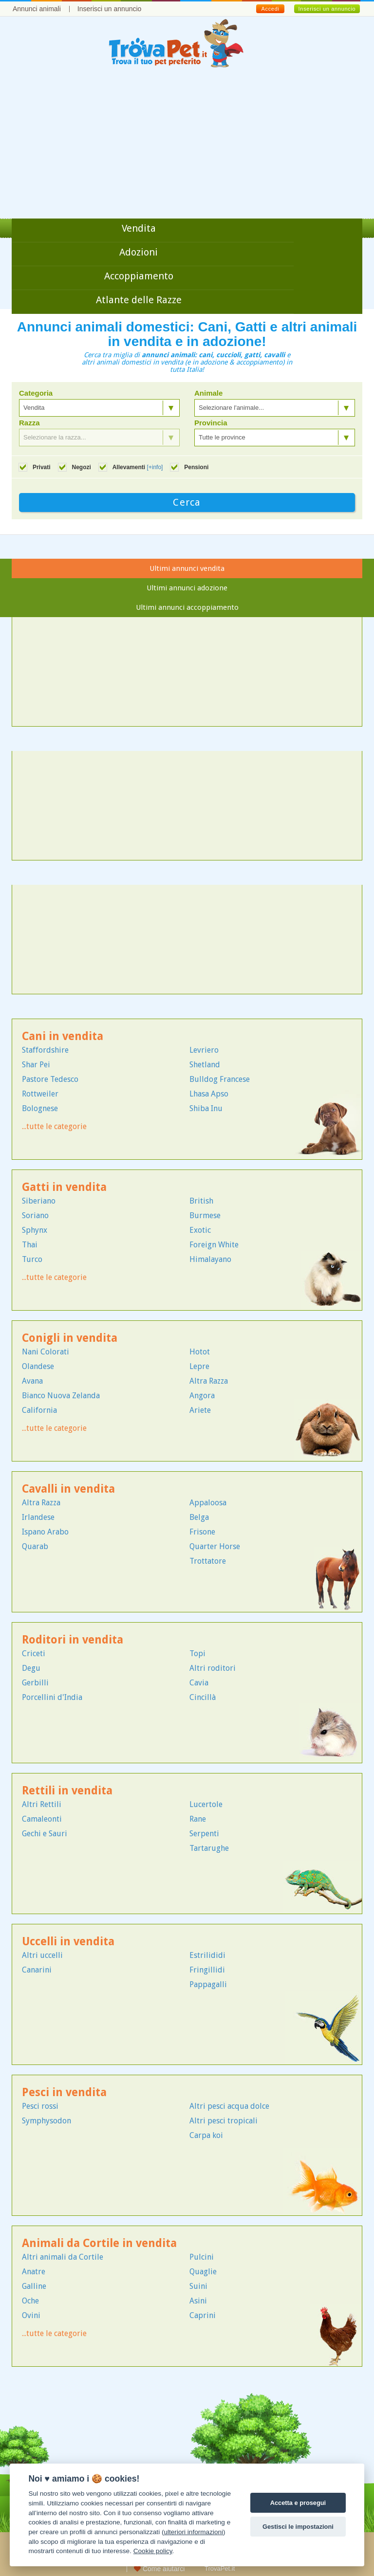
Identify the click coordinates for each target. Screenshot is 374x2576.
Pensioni (196, 467)
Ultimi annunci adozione (187, 588)
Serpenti (204, 1833)
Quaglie (203, 2271)
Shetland (204, 1064)
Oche (30, 2300)
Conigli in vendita (69, 1338)
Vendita (139, 228)
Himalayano (210, 1259)
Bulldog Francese (219, 1079)
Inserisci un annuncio (109, 9)
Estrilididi (207, 1955)
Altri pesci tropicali (223, 2120)
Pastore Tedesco (50, 1079)
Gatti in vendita (64, 1187)
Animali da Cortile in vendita (99, 2243)
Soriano (35, 1215)
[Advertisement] (187, 145)
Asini (198, 2300)
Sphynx (34, 1230)
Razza (29, 423)
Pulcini (201, 2257)
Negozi (81, 467)
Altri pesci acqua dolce (229, 2106)
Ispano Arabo (45, 1531)
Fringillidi (207, 1969)
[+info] (155, 467)
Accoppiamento (138, 276)
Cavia (198, 1682)
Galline (34, 2286)
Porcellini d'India (52, 1697)
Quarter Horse (214, 1546)
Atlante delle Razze (139, 300)
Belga (199, 1517)
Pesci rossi (40, 2106)
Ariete (200, 1410)
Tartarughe (209, 1848)
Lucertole (206, 1804)
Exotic (200, 1230)
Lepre (199, 1366)
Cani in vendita (62, 1036)
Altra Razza (208, 1381)
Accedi (270, 9)
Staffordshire (45, 1050)
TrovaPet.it (220, 2568)
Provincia (210, 423)
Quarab (35, 1546)
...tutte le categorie (54, 1126)
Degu (31, 1668)
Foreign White (214, 1244)
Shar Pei (36, 1064)
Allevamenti (137, 467)
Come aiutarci (159, 2569)
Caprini (202, 2315)
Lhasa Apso (208, 1093)
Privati (42, 467)
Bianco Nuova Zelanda (61, 1395)
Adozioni (138, 252)
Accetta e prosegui (298, 2502)
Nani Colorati (45, 1351)
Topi (197, 1653)
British (201, 1201)
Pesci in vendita (64, 2092)
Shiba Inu (206, 1108)
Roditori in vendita (72, 1639)
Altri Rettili (41, 1804)
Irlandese (38, 1517)
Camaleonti (42, 1819)
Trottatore (207, 1561)
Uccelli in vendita (68, 1941)
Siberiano (39, 1201)
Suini (198, 2286)
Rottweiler (40, 1093)
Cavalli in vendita (68, 1489)
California (39, 1410)
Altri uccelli (42, 1955)
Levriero (204, 1050)
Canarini (37, 1969)
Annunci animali (37, 9)
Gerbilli (35, 1682)
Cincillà (202, 1697)
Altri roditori (212, 1668)
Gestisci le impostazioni (298, 2526)
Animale (208, 393)
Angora (202, 1395)
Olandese (38, 1366)
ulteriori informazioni (193, 2532)
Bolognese (40, 1108)
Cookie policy (152, 2551)
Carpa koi (206, 2135)
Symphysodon (46, 2120)
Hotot (199, 1351)
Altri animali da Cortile (62, 2257)
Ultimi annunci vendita (187, 568)
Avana (32, 1381)
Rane (197, 1819)
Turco (32, 1259)
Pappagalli (208, 1984)
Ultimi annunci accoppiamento (187, 607)
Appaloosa (207, 1502)
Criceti (33, 1653)
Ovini (31, 2315)
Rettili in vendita (67, 1790)
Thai (29, 1244)
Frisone (202, 1531)
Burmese (205, 1215)
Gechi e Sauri (44, 1833)
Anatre (33, 2271)
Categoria (36, 393)
